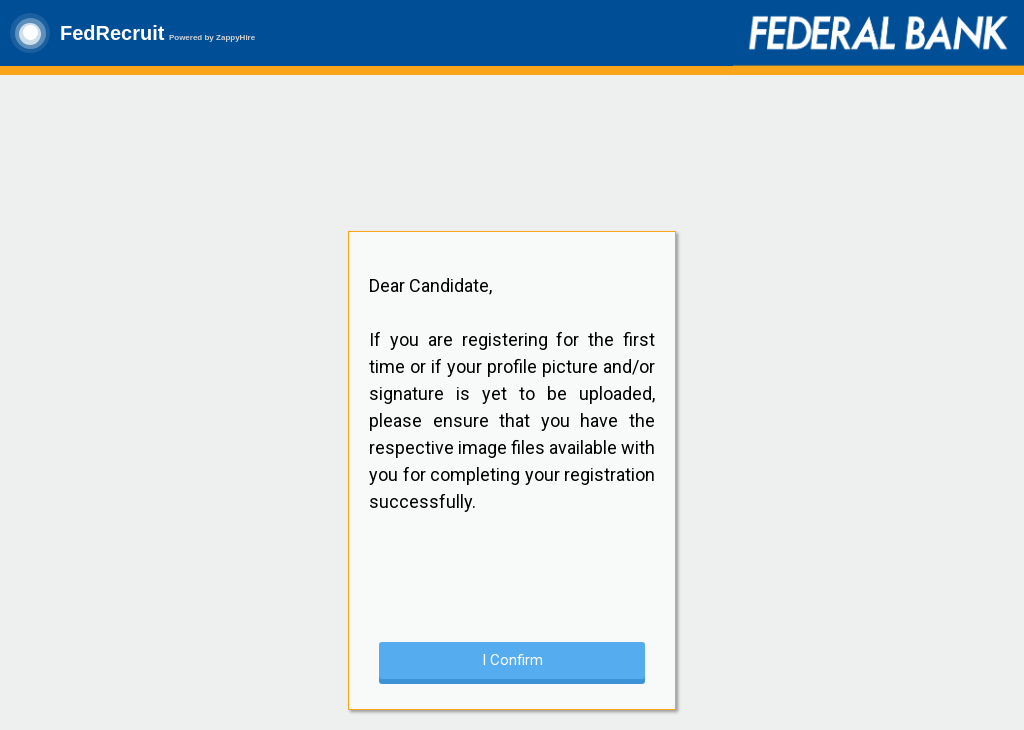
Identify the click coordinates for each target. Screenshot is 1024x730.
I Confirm (512, 660)
